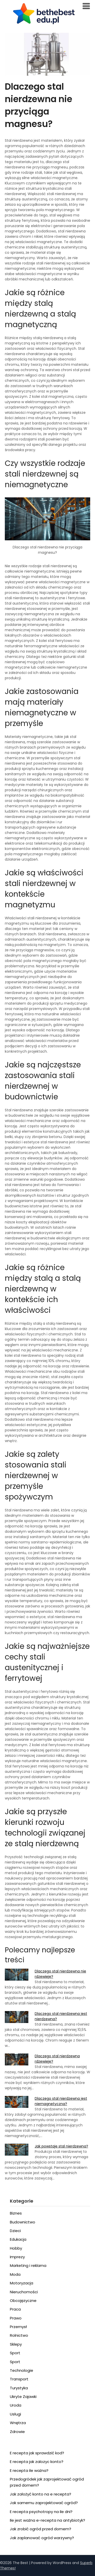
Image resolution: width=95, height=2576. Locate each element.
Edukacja (18, 2239)
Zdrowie (17, 2431)
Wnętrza (18, 2422)
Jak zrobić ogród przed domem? (40, 2529)
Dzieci (15, 2230)
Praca (15, 2309)
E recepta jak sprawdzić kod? (37, 2453)
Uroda (15, 2405)
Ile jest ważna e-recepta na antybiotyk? (47, 2520)
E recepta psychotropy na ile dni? (41, 2511)
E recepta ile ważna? (29, 2470)
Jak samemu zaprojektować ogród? (44, 2502)
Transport (19, 2379)
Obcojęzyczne (23, 2300)
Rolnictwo (19, 2335)
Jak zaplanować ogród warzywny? (42, 2537)
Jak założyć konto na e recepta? (40, 2494)
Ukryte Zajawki (23, 2396)
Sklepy (16, 2344)
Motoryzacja (21, 2283)
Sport (15, 2353)
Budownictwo (22, 2222)
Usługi (15, 2414)
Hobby (16, 2248)
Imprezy (17, 2256)
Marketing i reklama (28, 2265)
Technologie (21, 2370)
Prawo (16, 2318)
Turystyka (19, 2388)
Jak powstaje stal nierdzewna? (61, 2146)
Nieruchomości (24, 2292)
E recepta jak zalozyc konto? (36, 2461)
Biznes (16, 2213)
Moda (15, 2274)
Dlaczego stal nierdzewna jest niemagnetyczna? (61, 2101)
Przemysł (18, 2326)
